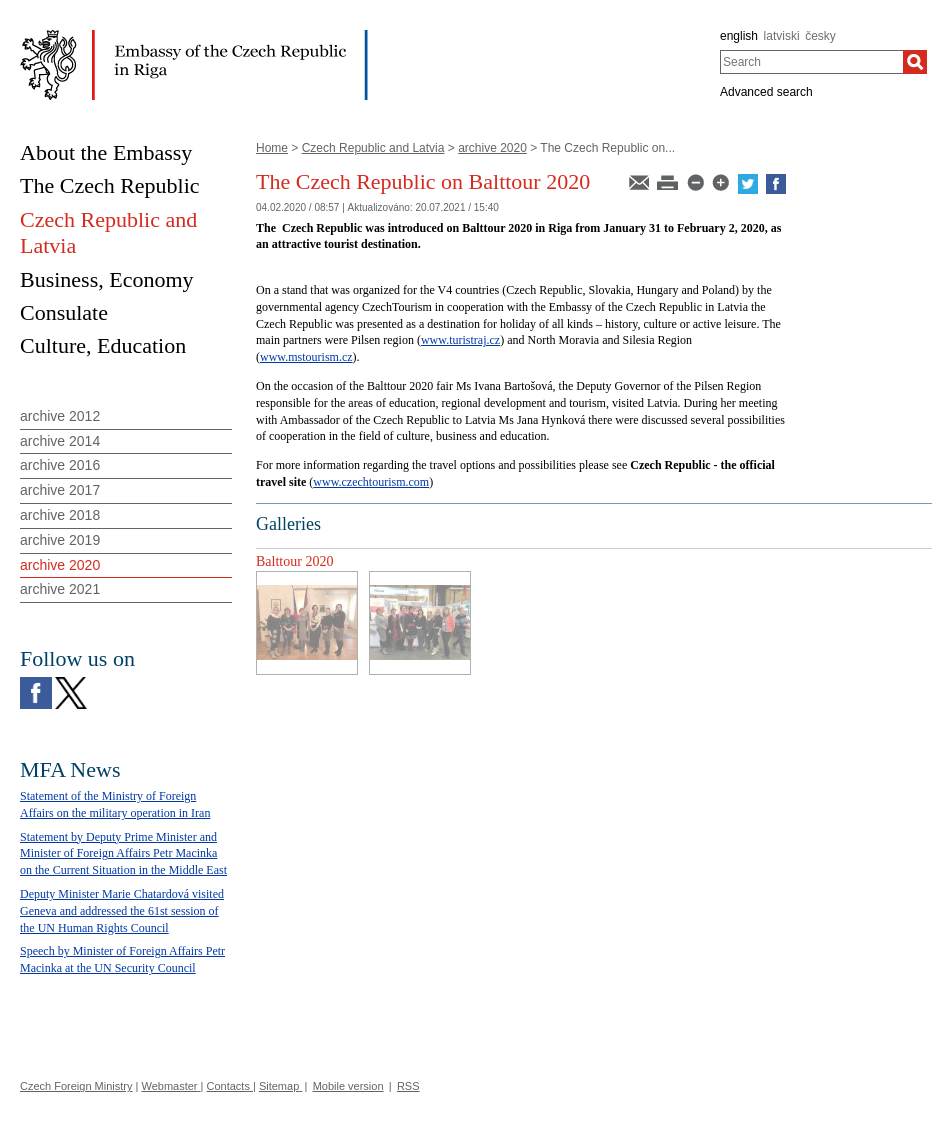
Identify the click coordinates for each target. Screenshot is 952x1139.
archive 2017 (60, 490)
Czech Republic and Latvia (373, 148)
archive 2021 (60, 589)
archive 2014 (60, 441)
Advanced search (766, 92)
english (739, 36)
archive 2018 (60, 515)
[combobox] (811, 62)
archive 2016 (60, 465)
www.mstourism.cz (306, 357)
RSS (408, 1086)
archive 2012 (60, 416)
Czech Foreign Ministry (76, 1086)
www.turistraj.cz (460, 340)
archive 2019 (60, 540)
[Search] (915, 62)
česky (820, 36)
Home (272, 148)
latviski (782, 36)
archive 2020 (492, 148)
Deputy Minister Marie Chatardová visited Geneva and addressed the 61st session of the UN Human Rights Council (122, 911)
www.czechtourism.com (371, 482)
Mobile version (348, 1086)
